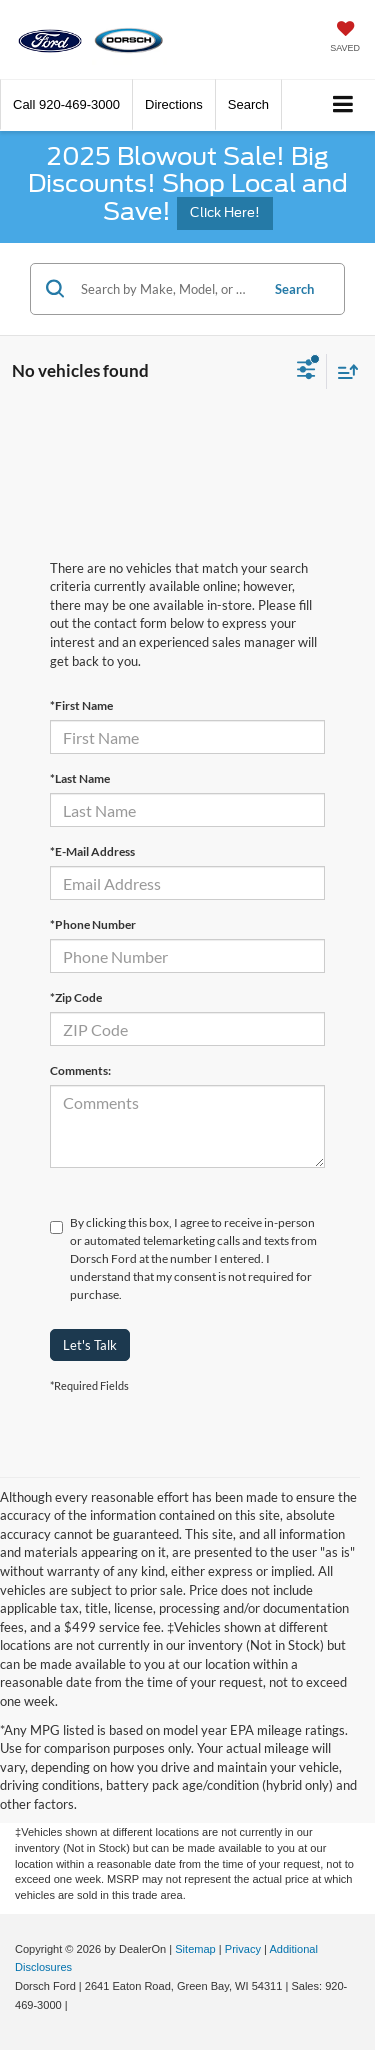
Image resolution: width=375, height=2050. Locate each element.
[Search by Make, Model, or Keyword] (167, 289)
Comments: (80, 1070)
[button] (66, 104)
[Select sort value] (343, 371)
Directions (174, 104)
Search (294, 289)
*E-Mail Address (92, 851)
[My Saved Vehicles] (345, 38)
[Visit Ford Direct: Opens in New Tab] (76, 2005)
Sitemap (195, 1949)
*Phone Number (93, 924)
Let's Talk (90, 1345)
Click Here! (225, 212)
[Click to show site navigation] (343, 105)
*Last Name (80, 778)
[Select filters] (306, 372)
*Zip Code (76, 997)
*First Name (81, 705)
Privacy (243, 1949)
